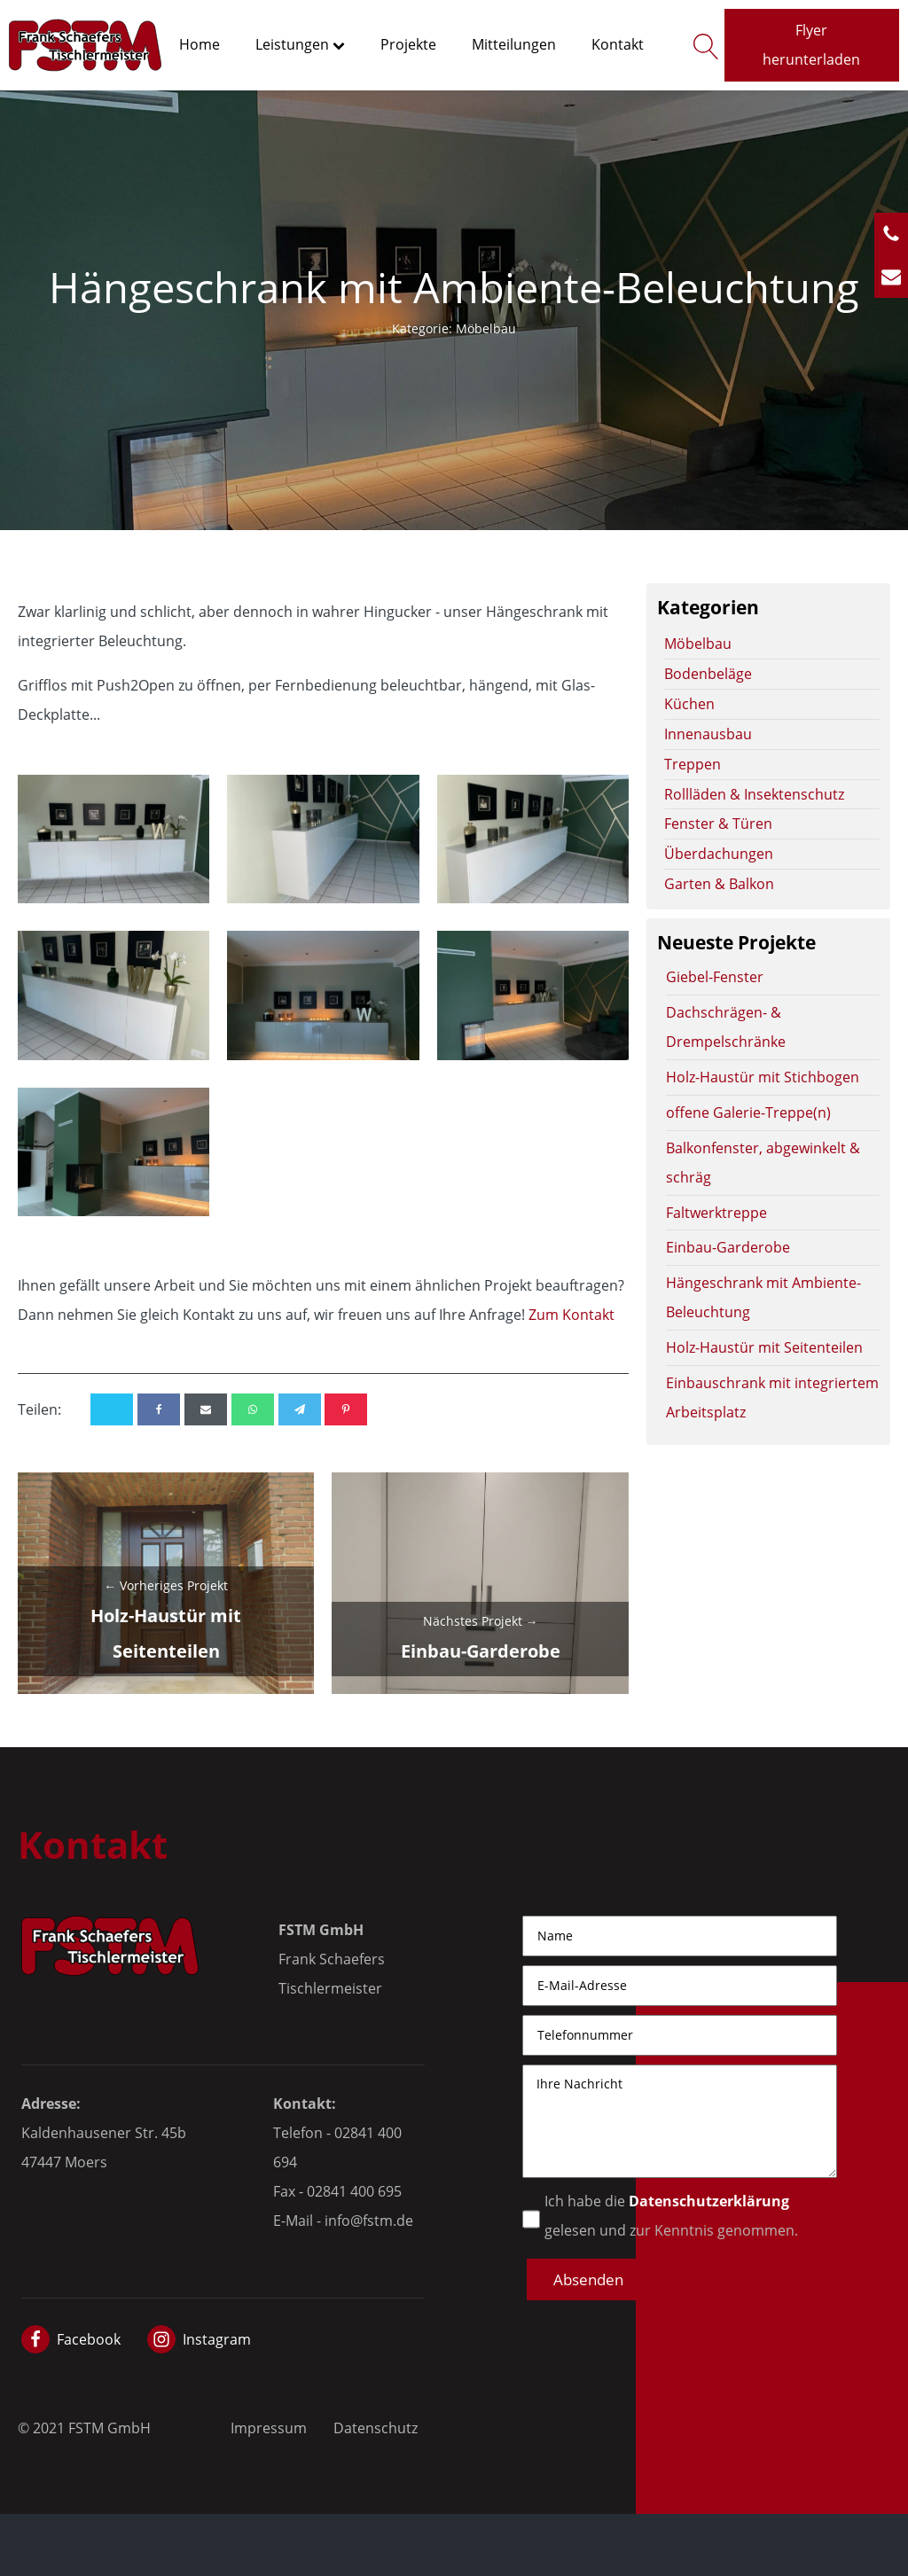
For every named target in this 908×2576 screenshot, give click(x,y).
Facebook (89, 2339)
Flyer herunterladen (811, 44)
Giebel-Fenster (714, 976)
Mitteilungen (514, 44)
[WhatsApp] (252, 1409)
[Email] (205, 1409)
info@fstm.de (369, 2220)
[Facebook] (158, 1409)
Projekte (408, 44)
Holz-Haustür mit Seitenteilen (764, 1347)
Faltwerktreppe (716, 1212)
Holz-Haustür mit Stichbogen (762, 1076)
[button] (588, 2279)
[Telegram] (299, 1409)
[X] (111, 1409)
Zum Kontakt (571, 1314)
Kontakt (617, 44)
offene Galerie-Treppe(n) (748, 1112)
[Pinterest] (346, 1409)
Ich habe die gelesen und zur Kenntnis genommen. (671, 2215)
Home (199, 44)
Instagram (217, 2339)
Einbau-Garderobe (728, 1247)
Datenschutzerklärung (709, 2200)
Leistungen (300, 44)
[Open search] (701, 45)
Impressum (269, 2427)
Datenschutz (375, 2427)
